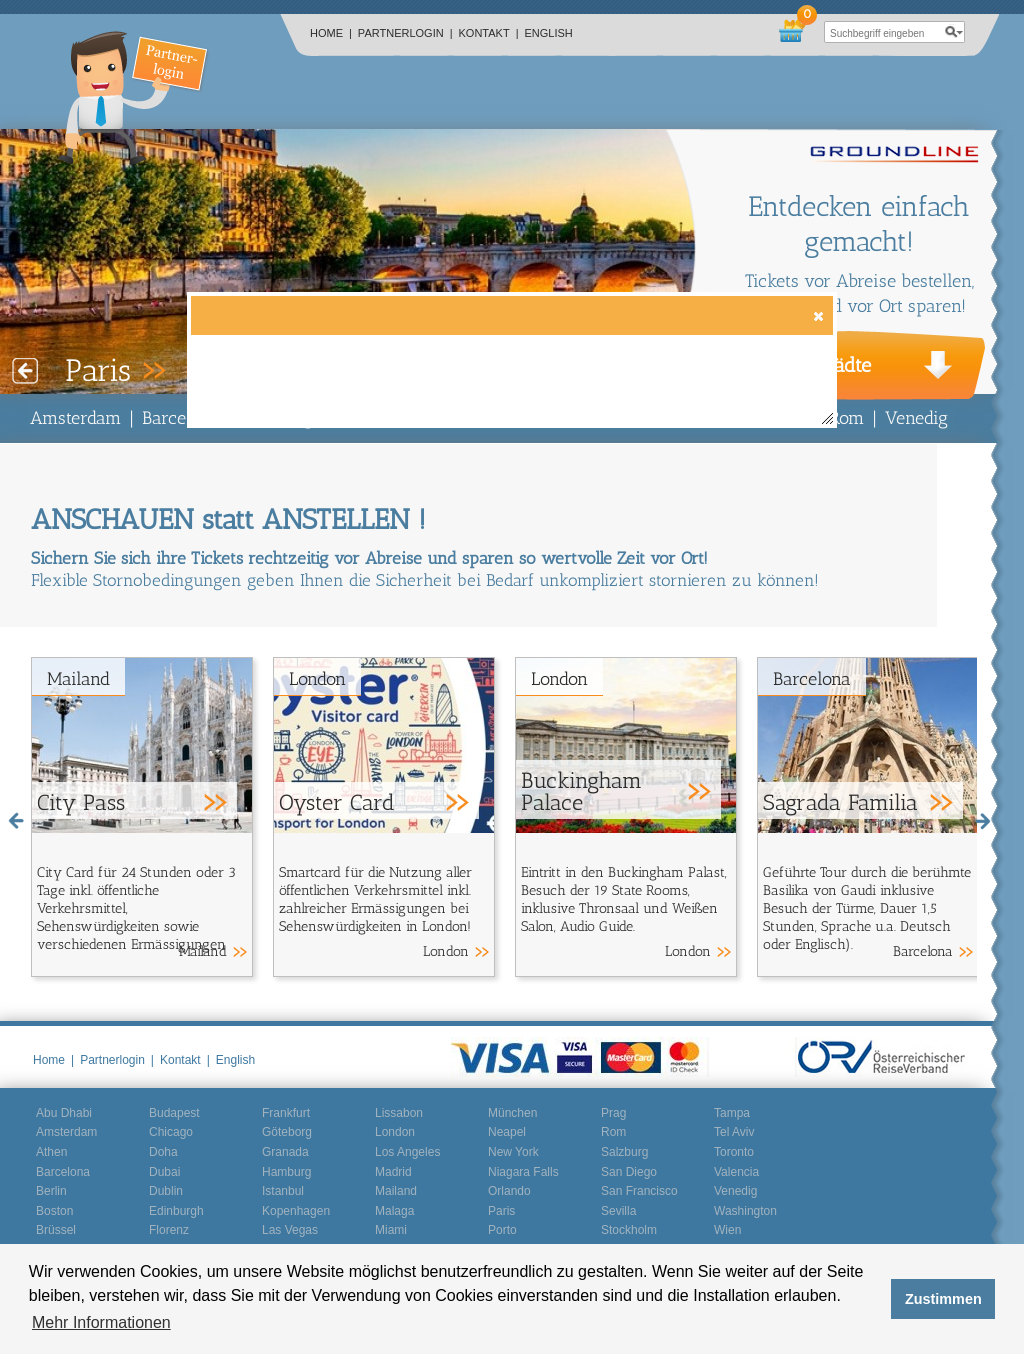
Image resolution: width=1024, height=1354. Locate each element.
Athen (51, 1152)
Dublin (166, 1191)
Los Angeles (407, 1152)
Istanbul (283, 1191)
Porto (502, 1230)
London (317, 679)
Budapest (174, 1113)
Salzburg (624, 1152)
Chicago (171, 1132)
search (954, 32)
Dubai (164, 1172)
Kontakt (489, 33)
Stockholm (629, 1230)
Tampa (732, 1113)
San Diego (629, 1172)
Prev (25, 371)
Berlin (51, 1191)
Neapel (507, 1132)
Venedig (916, 418)
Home (331, 33)
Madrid (393, 1172)
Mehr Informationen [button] (101, 1322)
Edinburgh (176, 1211)
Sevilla (618, 1211)
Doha (163, 1152)
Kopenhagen (296, 1211)
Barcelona (181, 418)
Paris (501, 1211)
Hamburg (286, 1172)
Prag (613, 1113)
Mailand (78, 679)
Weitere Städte (807, 365)
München (512, 1113)
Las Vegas (290, 1230)
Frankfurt (286, 1113)
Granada (285, 1152)
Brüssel (56, 1230)
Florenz (169, 1230)
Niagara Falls (523, 1172)
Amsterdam (75, 418)
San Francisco (639, 1191)
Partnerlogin (405, 33)
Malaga (394, 1211)
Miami (391, 1230)
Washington (745, 1211)
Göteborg (287, 1132)
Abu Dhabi (64, 1113)
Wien (727, 1230)
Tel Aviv (734, 1132)
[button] (817, 315)
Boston (54, 1211)
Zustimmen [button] (943, 1299)
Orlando (509, 1191)
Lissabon (399, 1113)
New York (513, 1152)
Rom (846, 418)
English (549, 33)
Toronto (734, 1152)
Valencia (736, 1172)
